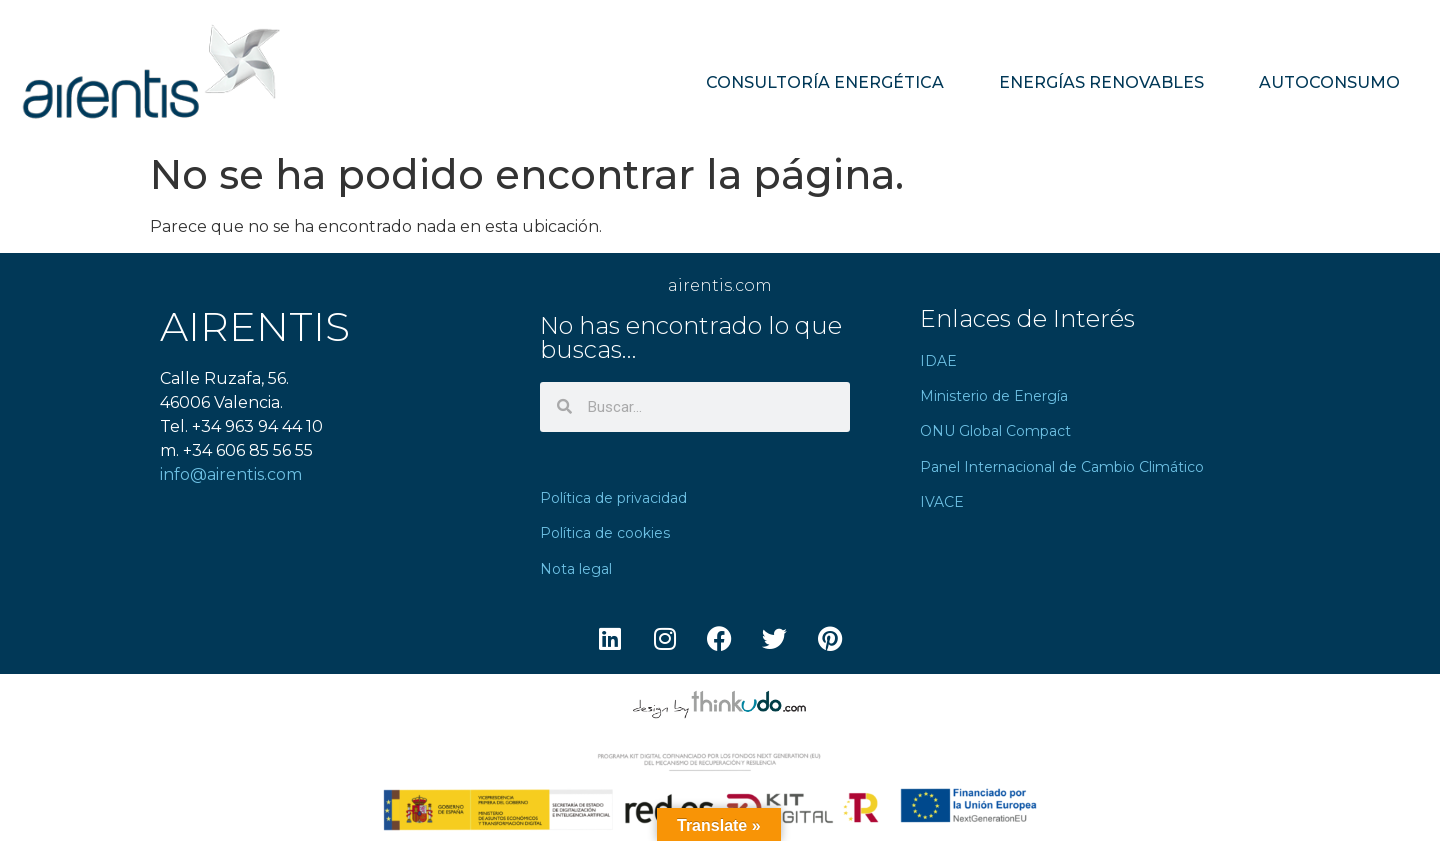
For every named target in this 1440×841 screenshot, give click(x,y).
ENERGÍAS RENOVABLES (1101, 82)
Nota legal (576, 569)
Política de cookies (605, 533)
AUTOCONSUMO (1329, 82)
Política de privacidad (613, 498)
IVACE (942, 502)
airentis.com (720, 285)
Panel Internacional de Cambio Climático (1062, 467)
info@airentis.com (231, 474)
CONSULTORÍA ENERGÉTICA (825, 82)
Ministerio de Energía (994, 396)
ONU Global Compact (995, 431)
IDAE (938, 361)
